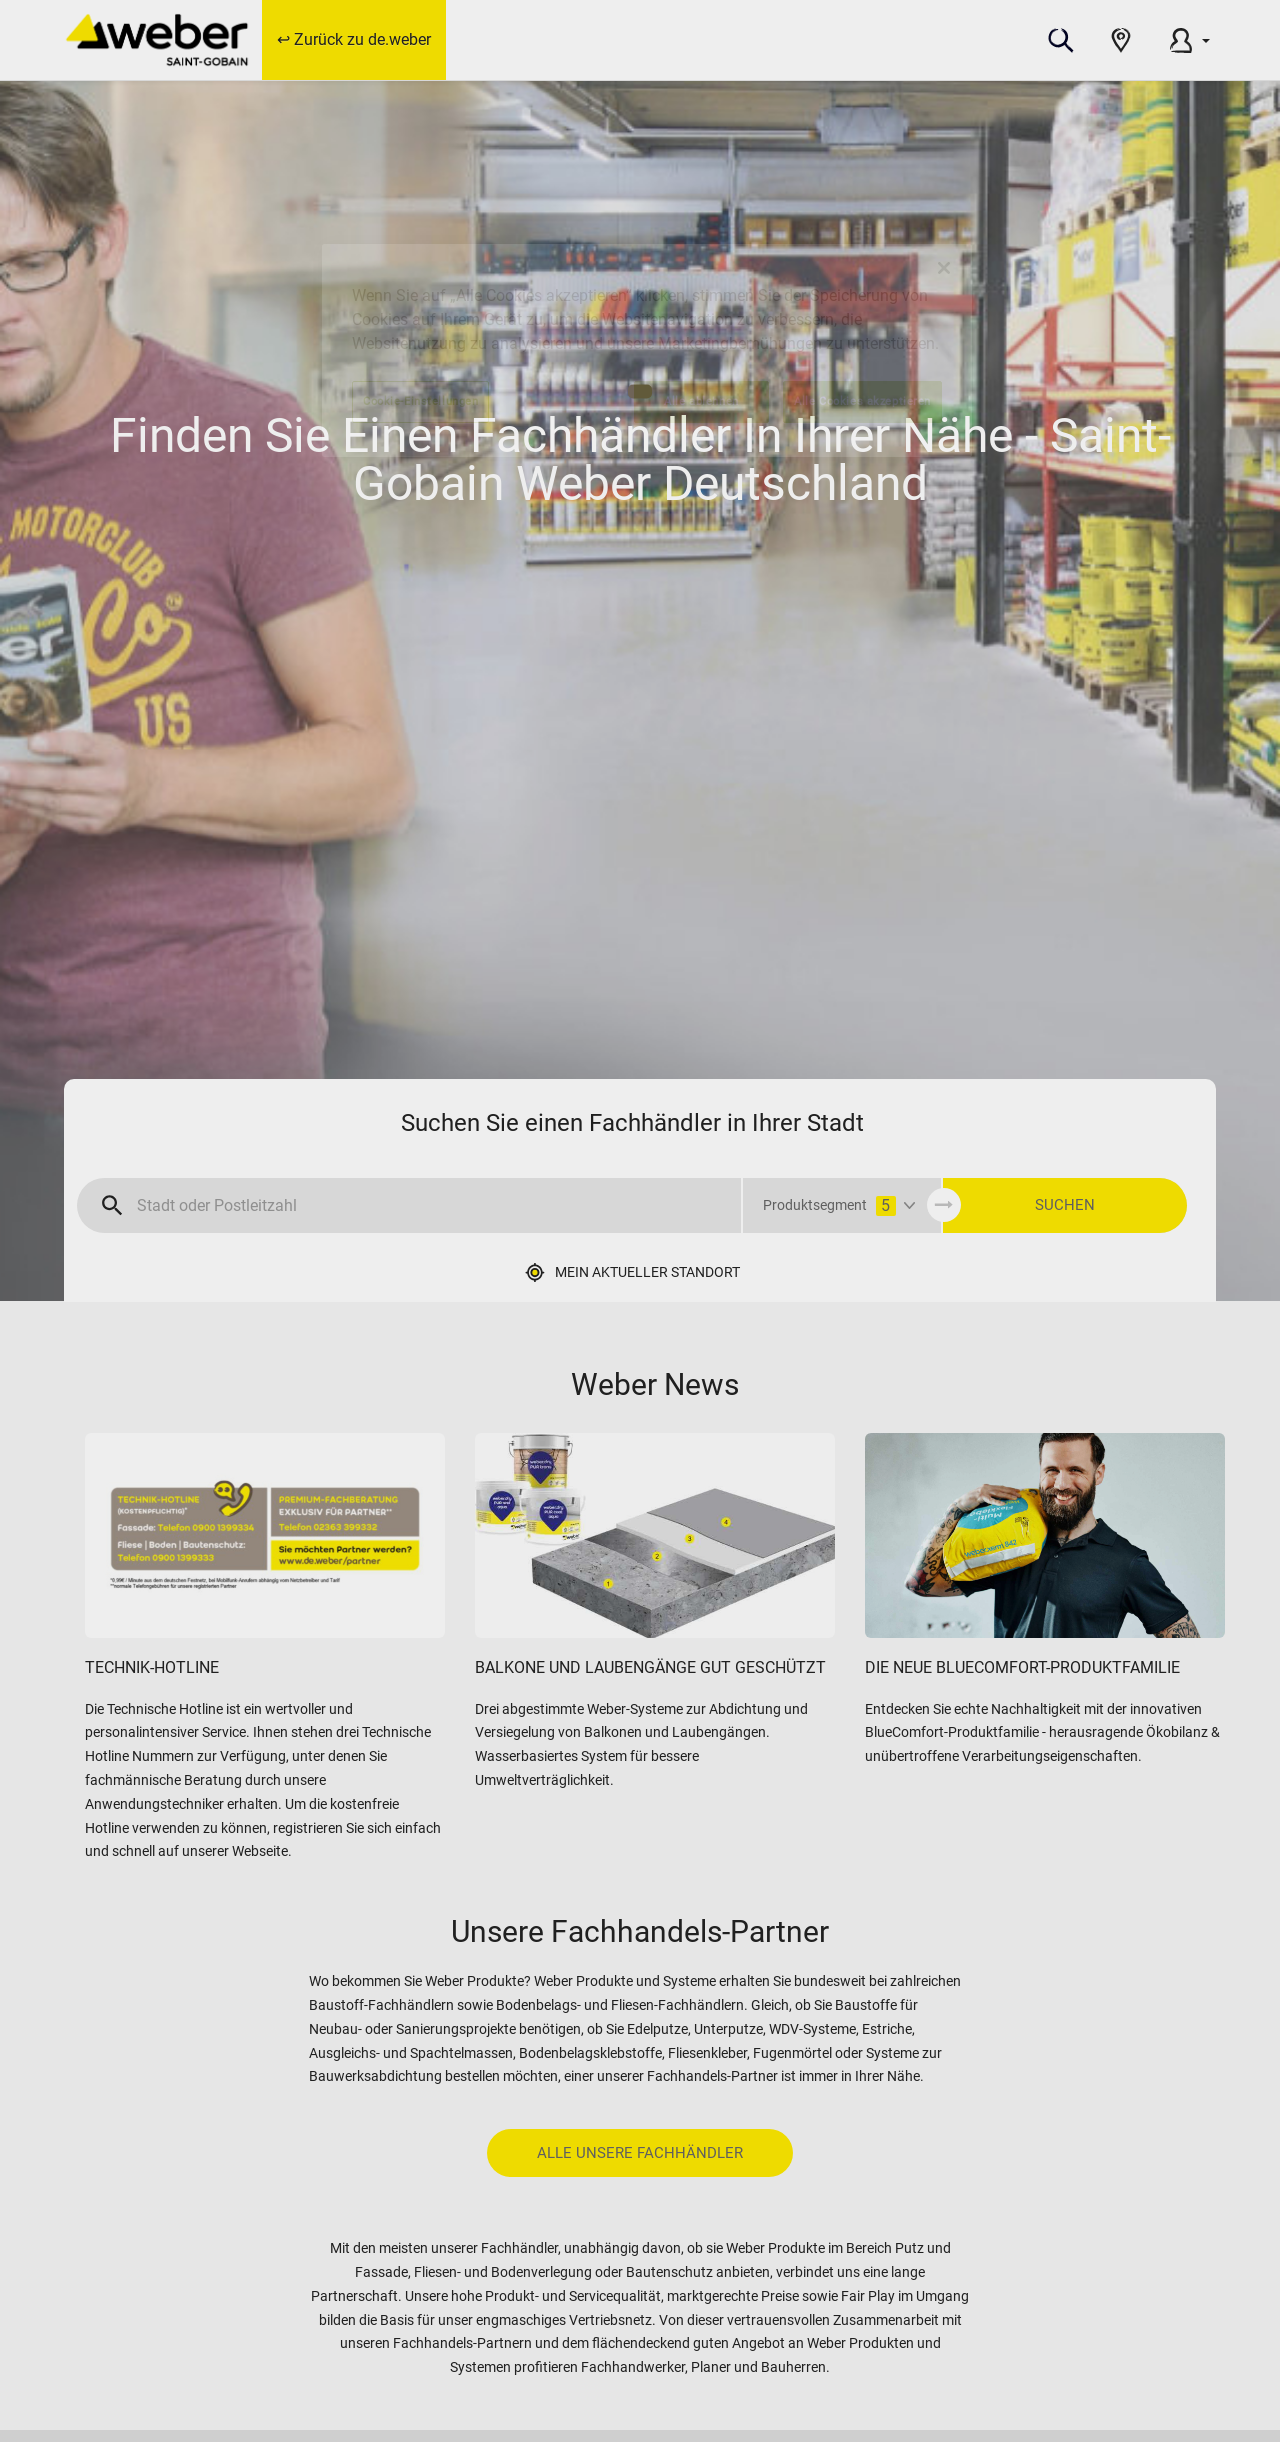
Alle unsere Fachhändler (640, 2153)
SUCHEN (1065, 1205)
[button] (1061, 40)
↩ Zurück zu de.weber (354, 39)
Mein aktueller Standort (647, 1272)
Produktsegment (829, 1206)
